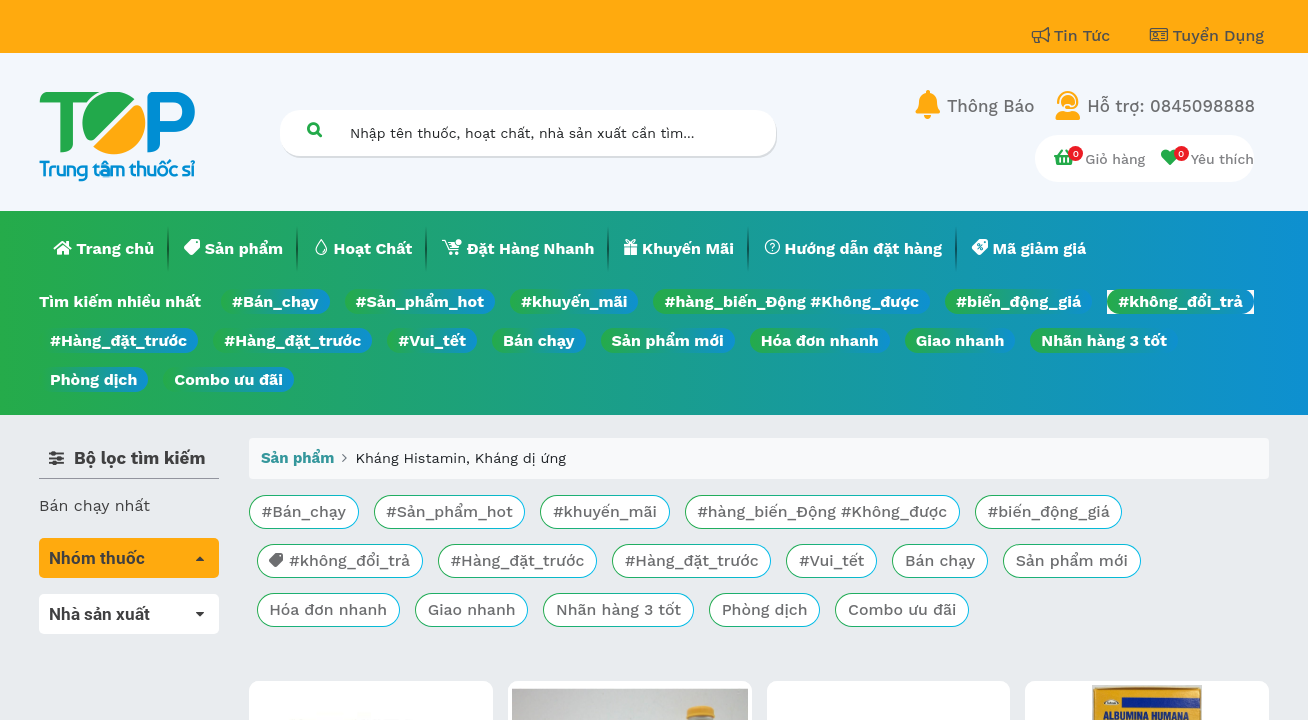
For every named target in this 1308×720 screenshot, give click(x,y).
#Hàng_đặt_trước (118, 340)
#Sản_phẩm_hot (420, 301)
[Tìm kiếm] (314, 129)
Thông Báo (990, 106)
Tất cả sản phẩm (103, 605)
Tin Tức (1074, 35)
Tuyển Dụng (1207, 35)
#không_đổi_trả (1180, 301)
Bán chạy (538, 340)
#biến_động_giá (1018, 301)
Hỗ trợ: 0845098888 (1171, 106)
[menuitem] (104, 249)
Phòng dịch (93, 379)
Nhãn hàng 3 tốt (1104, 340)
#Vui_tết (432, 340)
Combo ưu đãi (228, 379)
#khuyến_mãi (574, 301)
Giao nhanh (960, 340)
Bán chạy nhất (94, 505)
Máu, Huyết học (100, 633)
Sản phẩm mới (668, 340)
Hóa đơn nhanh (820, 340)
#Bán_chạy (275, 301)
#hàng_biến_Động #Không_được (791, 301)
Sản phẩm (297, 458)
